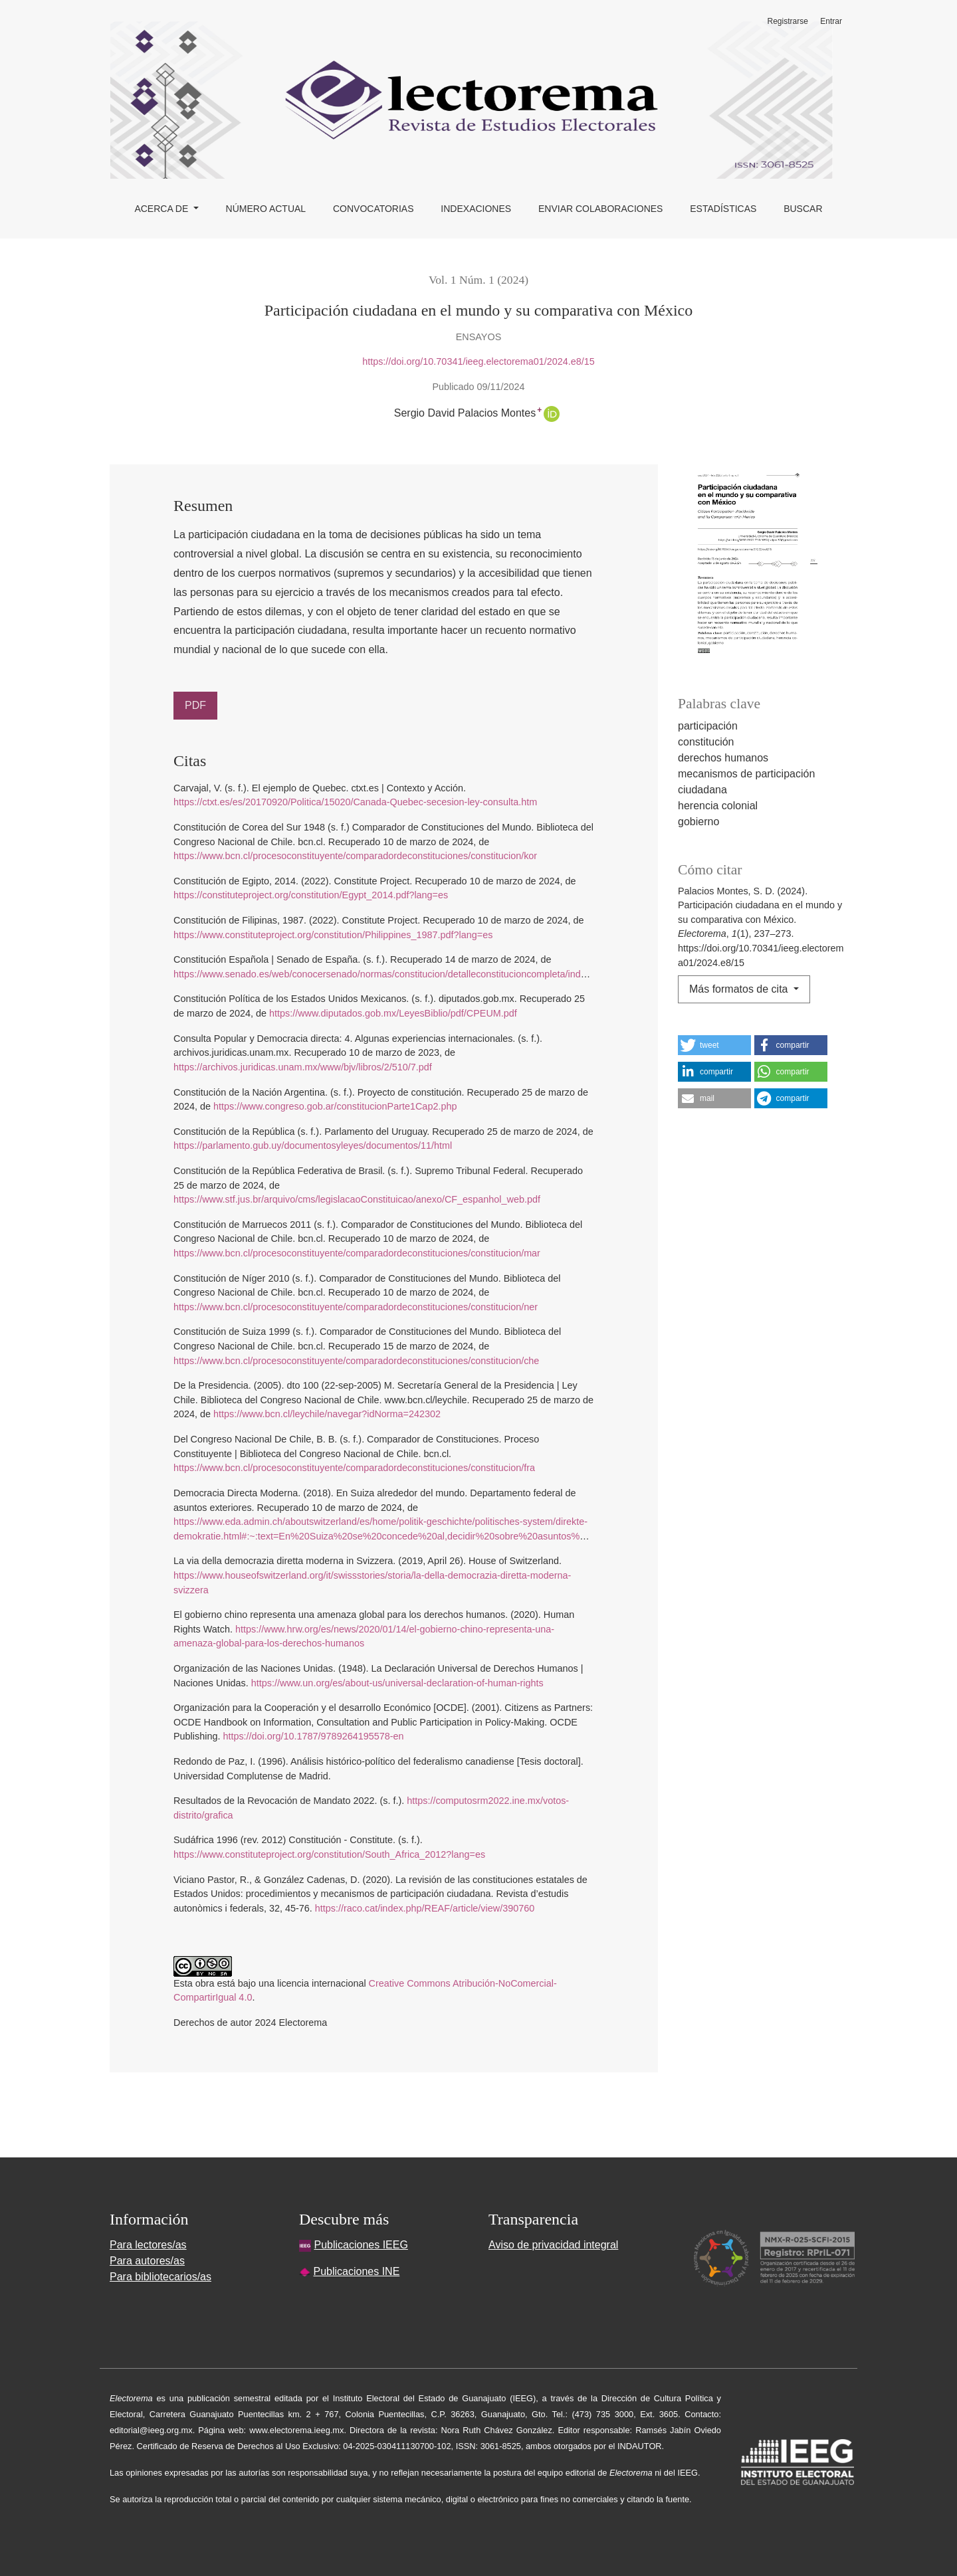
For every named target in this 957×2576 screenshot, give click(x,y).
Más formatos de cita (740, 989)
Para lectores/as (148, 2244)
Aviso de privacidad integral (553, 2244)
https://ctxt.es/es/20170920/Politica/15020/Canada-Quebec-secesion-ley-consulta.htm (355, 802)
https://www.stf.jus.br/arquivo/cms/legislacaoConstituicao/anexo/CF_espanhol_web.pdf (356, 1199)
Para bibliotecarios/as (160, 2276)
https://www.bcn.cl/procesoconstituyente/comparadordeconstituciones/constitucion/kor (355, 855)
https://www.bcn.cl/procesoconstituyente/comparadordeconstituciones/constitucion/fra (354, 1467)
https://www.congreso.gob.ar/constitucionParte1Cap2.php (335, 1106)
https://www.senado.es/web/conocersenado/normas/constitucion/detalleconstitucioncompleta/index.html (392, 974)
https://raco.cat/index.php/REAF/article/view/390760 (424, 1908)
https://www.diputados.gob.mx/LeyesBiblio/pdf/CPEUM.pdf (393, 1013)
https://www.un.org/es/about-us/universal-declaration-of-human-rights (397, 1683)
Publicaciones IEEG (360, 2244)
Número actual (266, 208)
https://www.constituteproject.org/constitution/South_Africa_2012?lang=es (329, 1854)
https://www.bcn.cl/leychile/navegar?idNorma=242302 (327, 1414)
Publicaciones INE (356, 2271)
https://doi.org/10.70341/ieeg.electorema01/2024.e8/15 (478, 361)
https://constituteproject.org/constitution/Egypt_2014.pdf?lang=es (310, 895)
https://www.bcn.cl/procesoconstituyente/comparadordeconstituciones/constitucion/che (356, 1360)
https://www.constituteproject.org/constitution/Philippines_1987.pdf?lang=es (332, 935)
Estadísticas (723, 208)
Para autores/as (147, 2260)
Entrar (831, 21)
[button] (714, 1045)
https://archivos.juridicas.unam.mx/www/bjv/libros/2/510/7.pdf (302, 1067)
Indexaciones (476, 208)
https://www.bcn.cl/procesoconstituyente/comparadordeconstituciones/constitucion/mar (356, 1253)
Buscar (803, 208)
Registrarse (788, 21)
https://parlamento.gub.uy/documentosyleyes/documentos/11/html (312, 1145)
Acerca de (162, 208)
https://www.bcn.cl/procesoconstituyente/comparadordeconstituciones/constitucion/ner (355, 1307)
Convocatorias (373, 208)
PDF (195, 705)
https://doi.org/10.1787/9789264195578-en (313, 1736)
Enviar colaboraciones (600, 208)
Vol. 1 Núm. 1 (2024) (478, 279)
